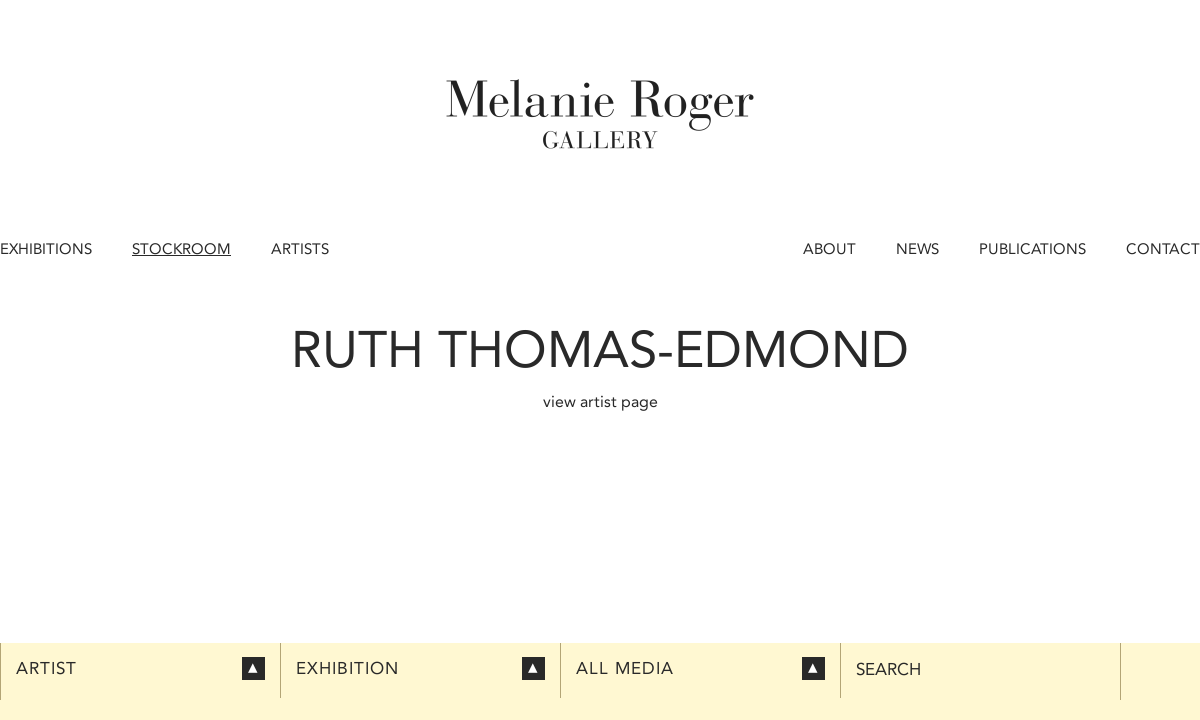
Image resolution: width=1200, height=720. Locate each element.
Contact (1163, 249)
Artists (300, 249)
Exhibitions (46, 249)
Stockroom (181, 249)
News (917, 249)
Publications (1032, 249)
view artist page (600, 401)
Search (888, 669)
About (829, 249)
